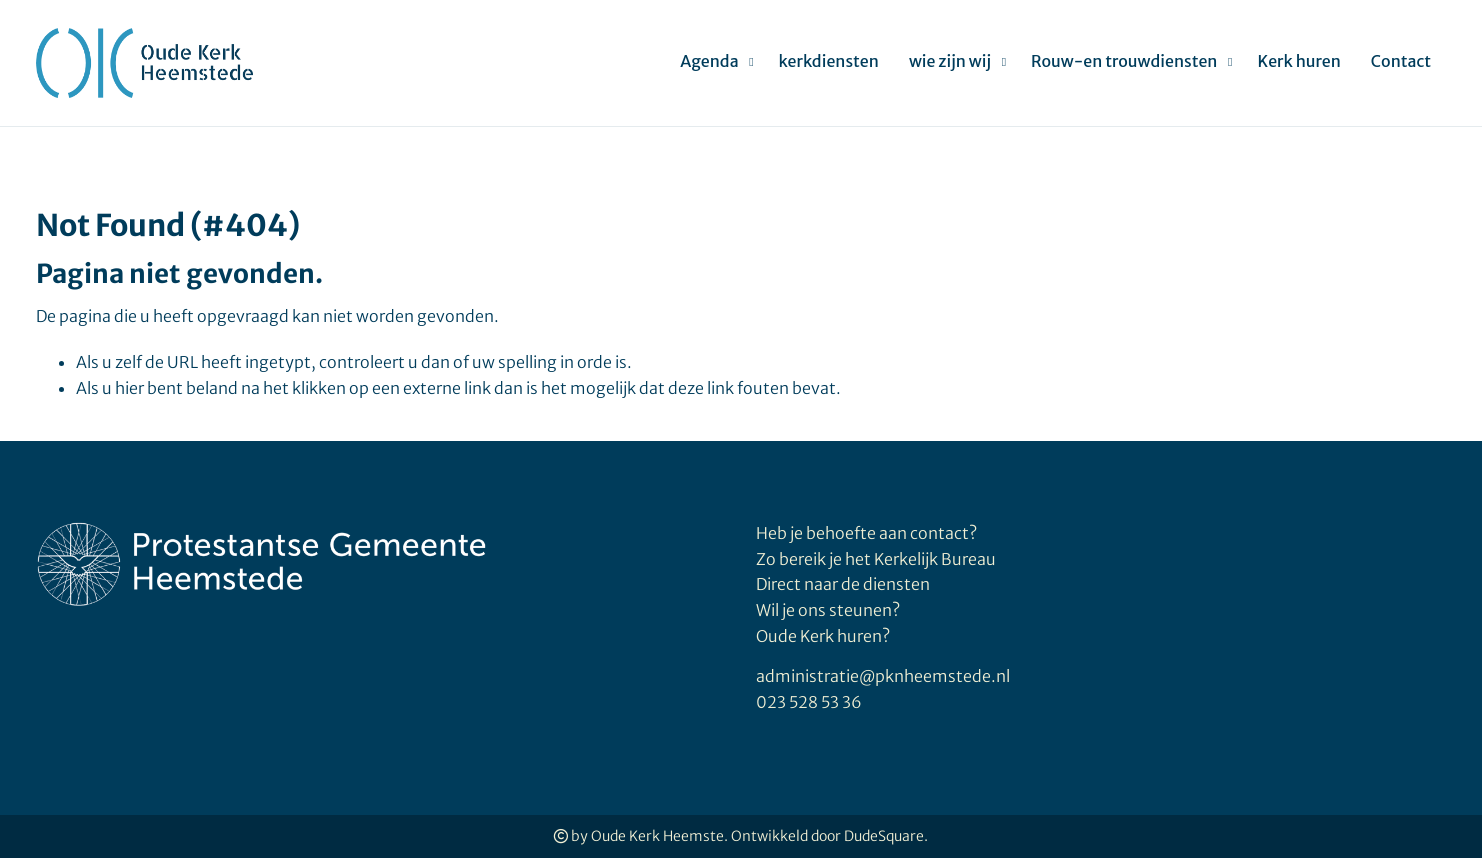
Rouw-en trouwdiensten (1124, 61)
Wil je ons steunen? (829, 610)
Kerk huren (1298, 61)
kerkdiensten (829, 61)
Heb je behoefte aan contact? (866, 533)
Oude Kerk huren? (823, 636)
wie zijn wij (950, 61)
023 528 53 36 (809, 702)
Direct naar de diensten (843, 584)
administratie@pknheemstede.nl (883, 676)
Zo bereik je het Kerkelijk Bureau (876, 559)
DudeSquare (884, 836)
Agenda (709, 61)
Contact (1401, 61)
